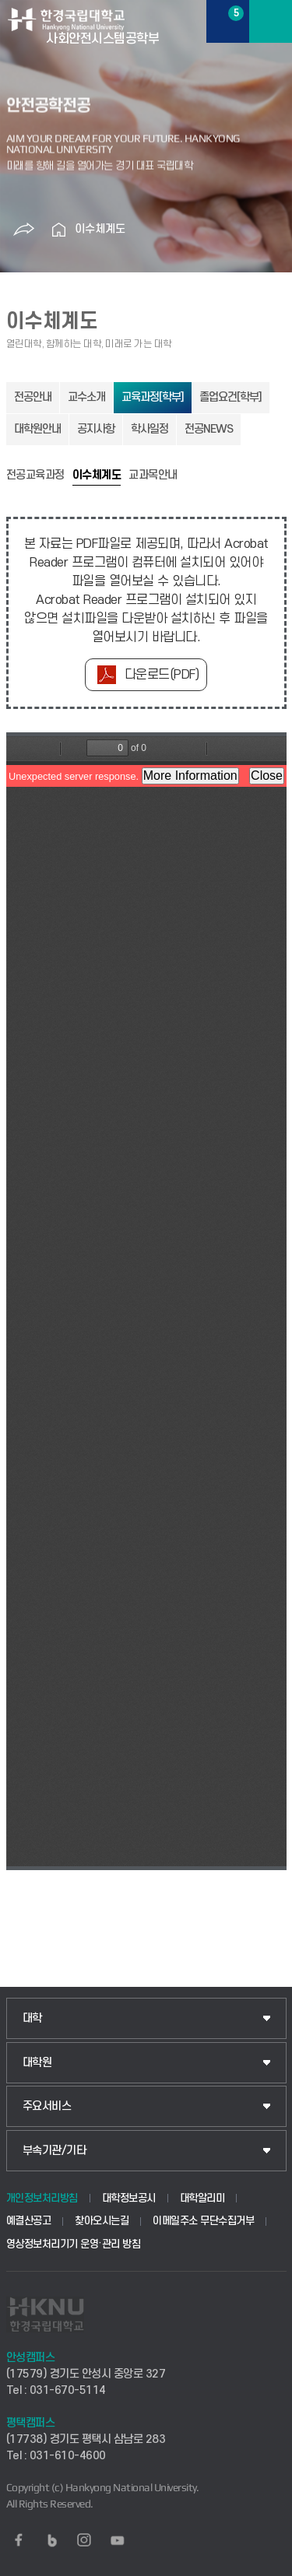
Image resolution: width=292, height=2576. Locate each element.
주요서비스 (47, 2106)
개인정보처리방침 (42, 2198)
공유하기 (24, 229)
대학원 (37, 2062)
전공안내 (32, 397)
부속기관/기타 (54, 2150)
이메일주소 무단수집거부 (203, 2221)
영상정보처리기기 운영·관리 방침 (73, 2244)
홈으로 (59, 229)
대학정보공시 (129, 2198)
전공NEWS (209, 429)
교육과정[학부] (152, 397)
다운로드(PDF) (162, 675)
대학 (32, 2018)
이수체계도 (100, 229)
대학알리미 (202, 2198)
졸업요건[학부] (230, 397)
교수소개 (86, 397)
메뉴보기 (270, 21)
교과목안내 (153, 475)
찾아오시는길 (101, 2221)
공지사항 (95, 429)
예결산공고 (28, 2221)
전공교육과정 (35, 475)
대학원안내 (37, 429)
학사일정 (149, 429)
